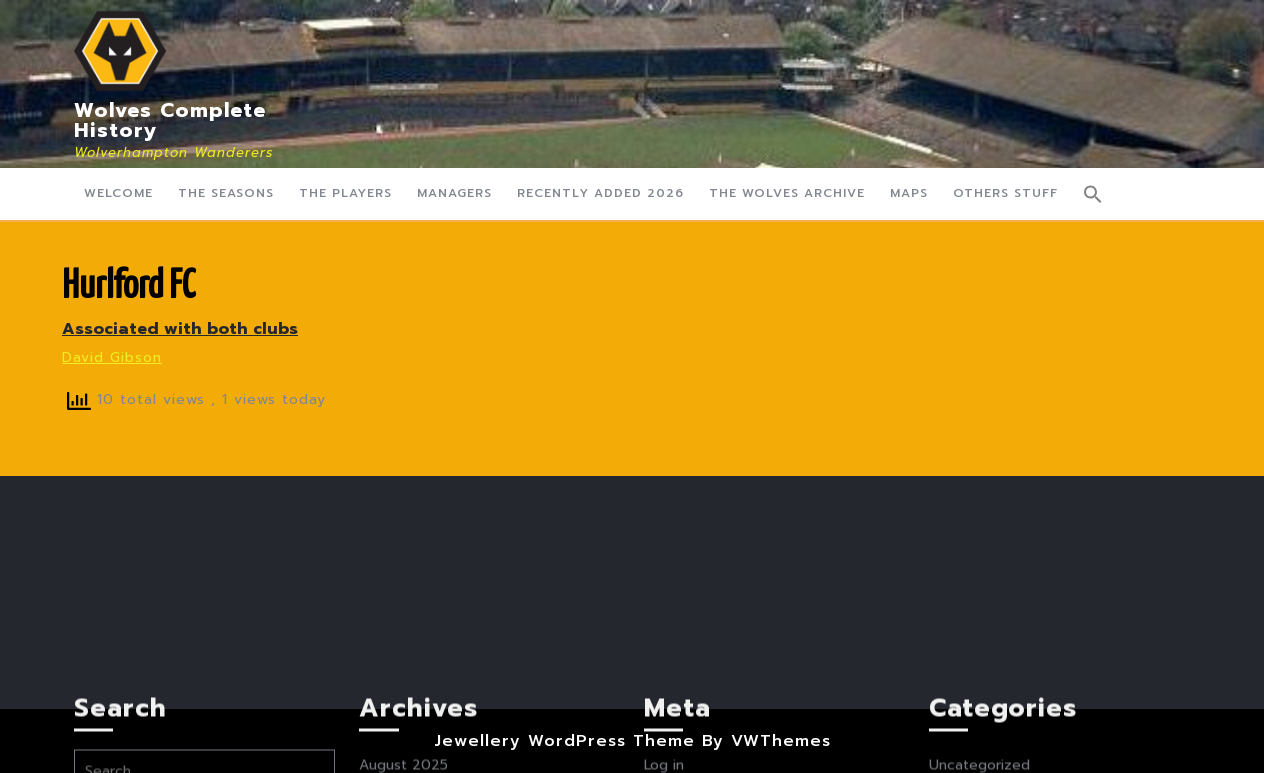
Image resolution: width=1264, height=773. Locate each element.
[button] (1093, 194)
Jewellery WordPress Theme (564, 741)
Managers (454, 193)
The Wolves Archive (787, 193)
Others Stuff (1005, 193)
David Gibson (112, 357)
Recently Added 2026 (600, 193)
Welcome (118, 193)
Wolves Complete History (170, 120)
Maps (909, 193)
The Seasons (226, 193)
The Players (345, 193)
